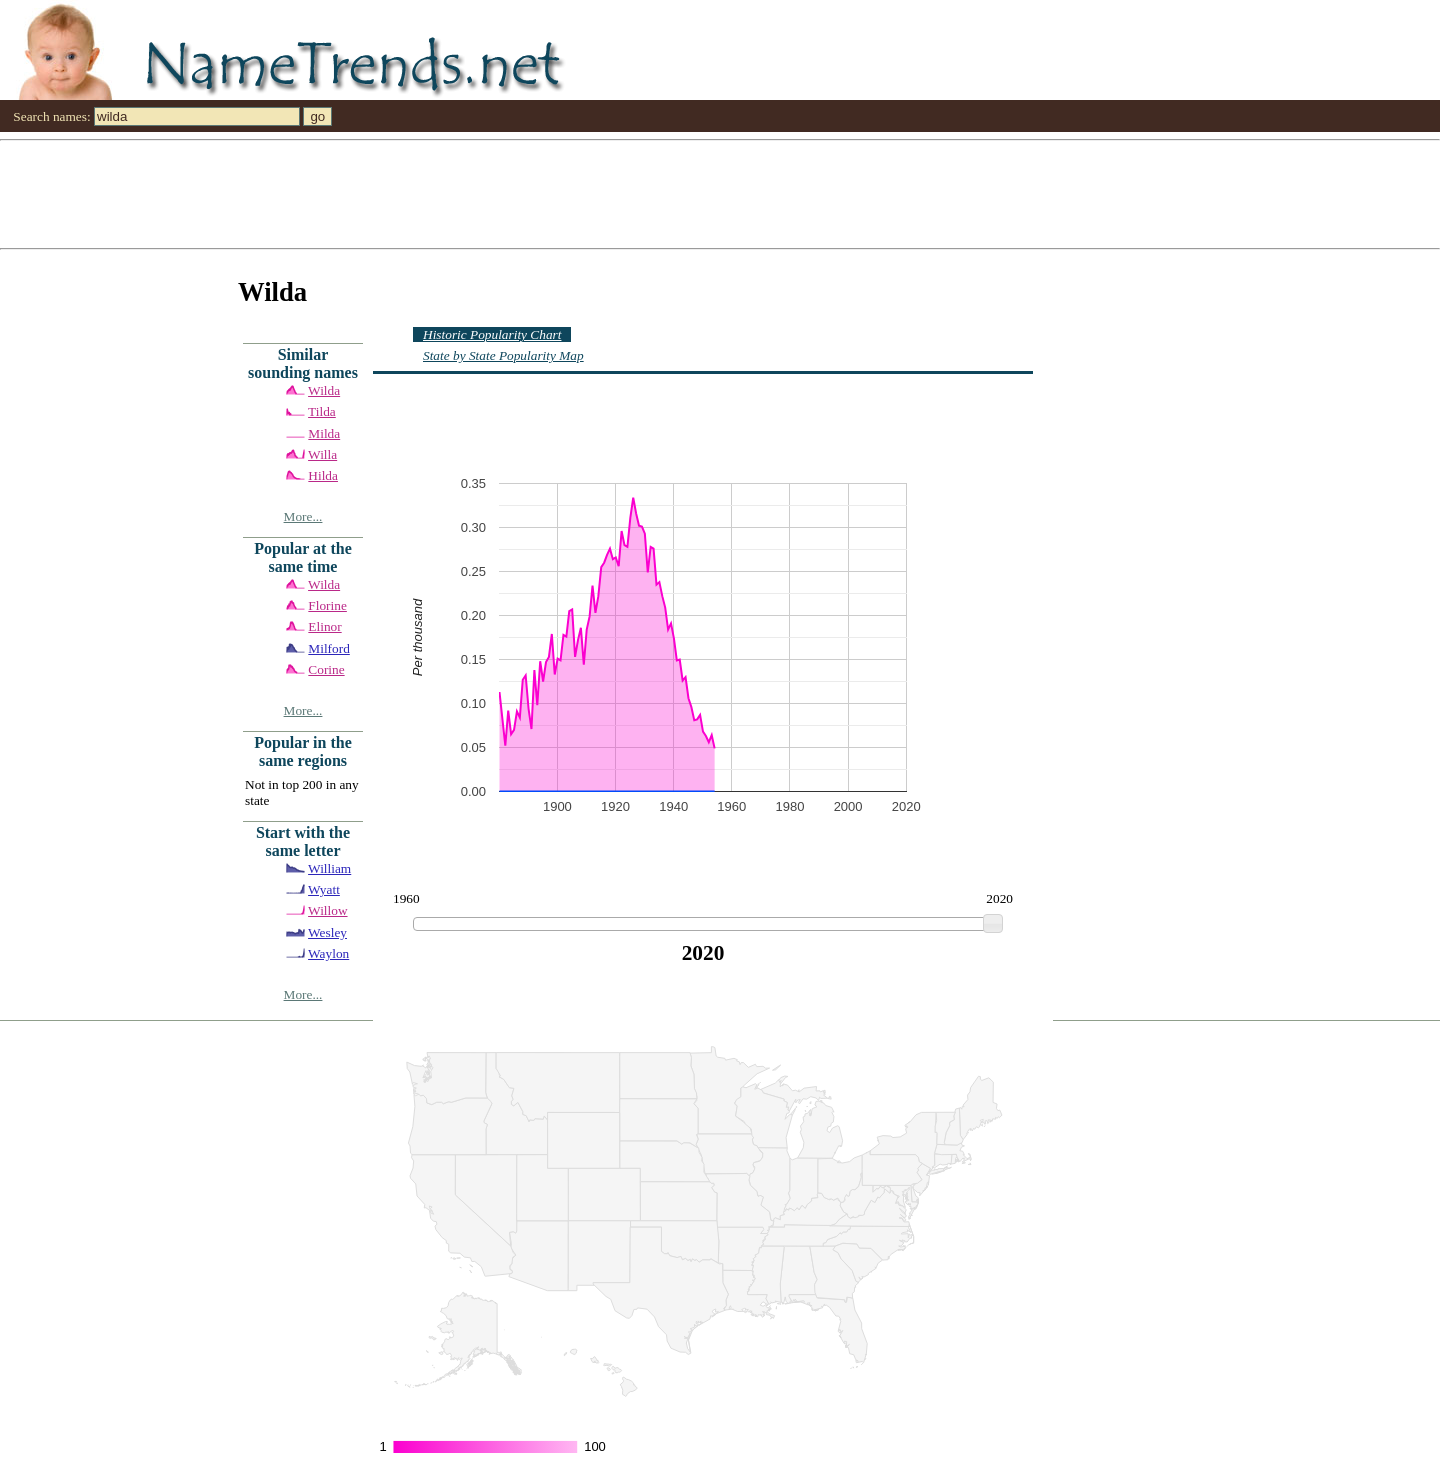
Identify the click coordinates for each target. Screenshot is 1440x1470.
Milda (324, 433)
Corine (326, 669)
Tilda (322, 411)
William (329, 868)
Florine (327, 605)
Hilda (323, 475)
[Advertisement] (600, 193)
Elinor (324, 626)
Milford (328, 648)
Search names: (51, 116)
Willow (327, 910)
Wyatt (324, 889)
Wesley (327, 932)
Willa (322, 454)
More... (303, 516)
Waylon (328, 953)
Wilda (324, 390)
